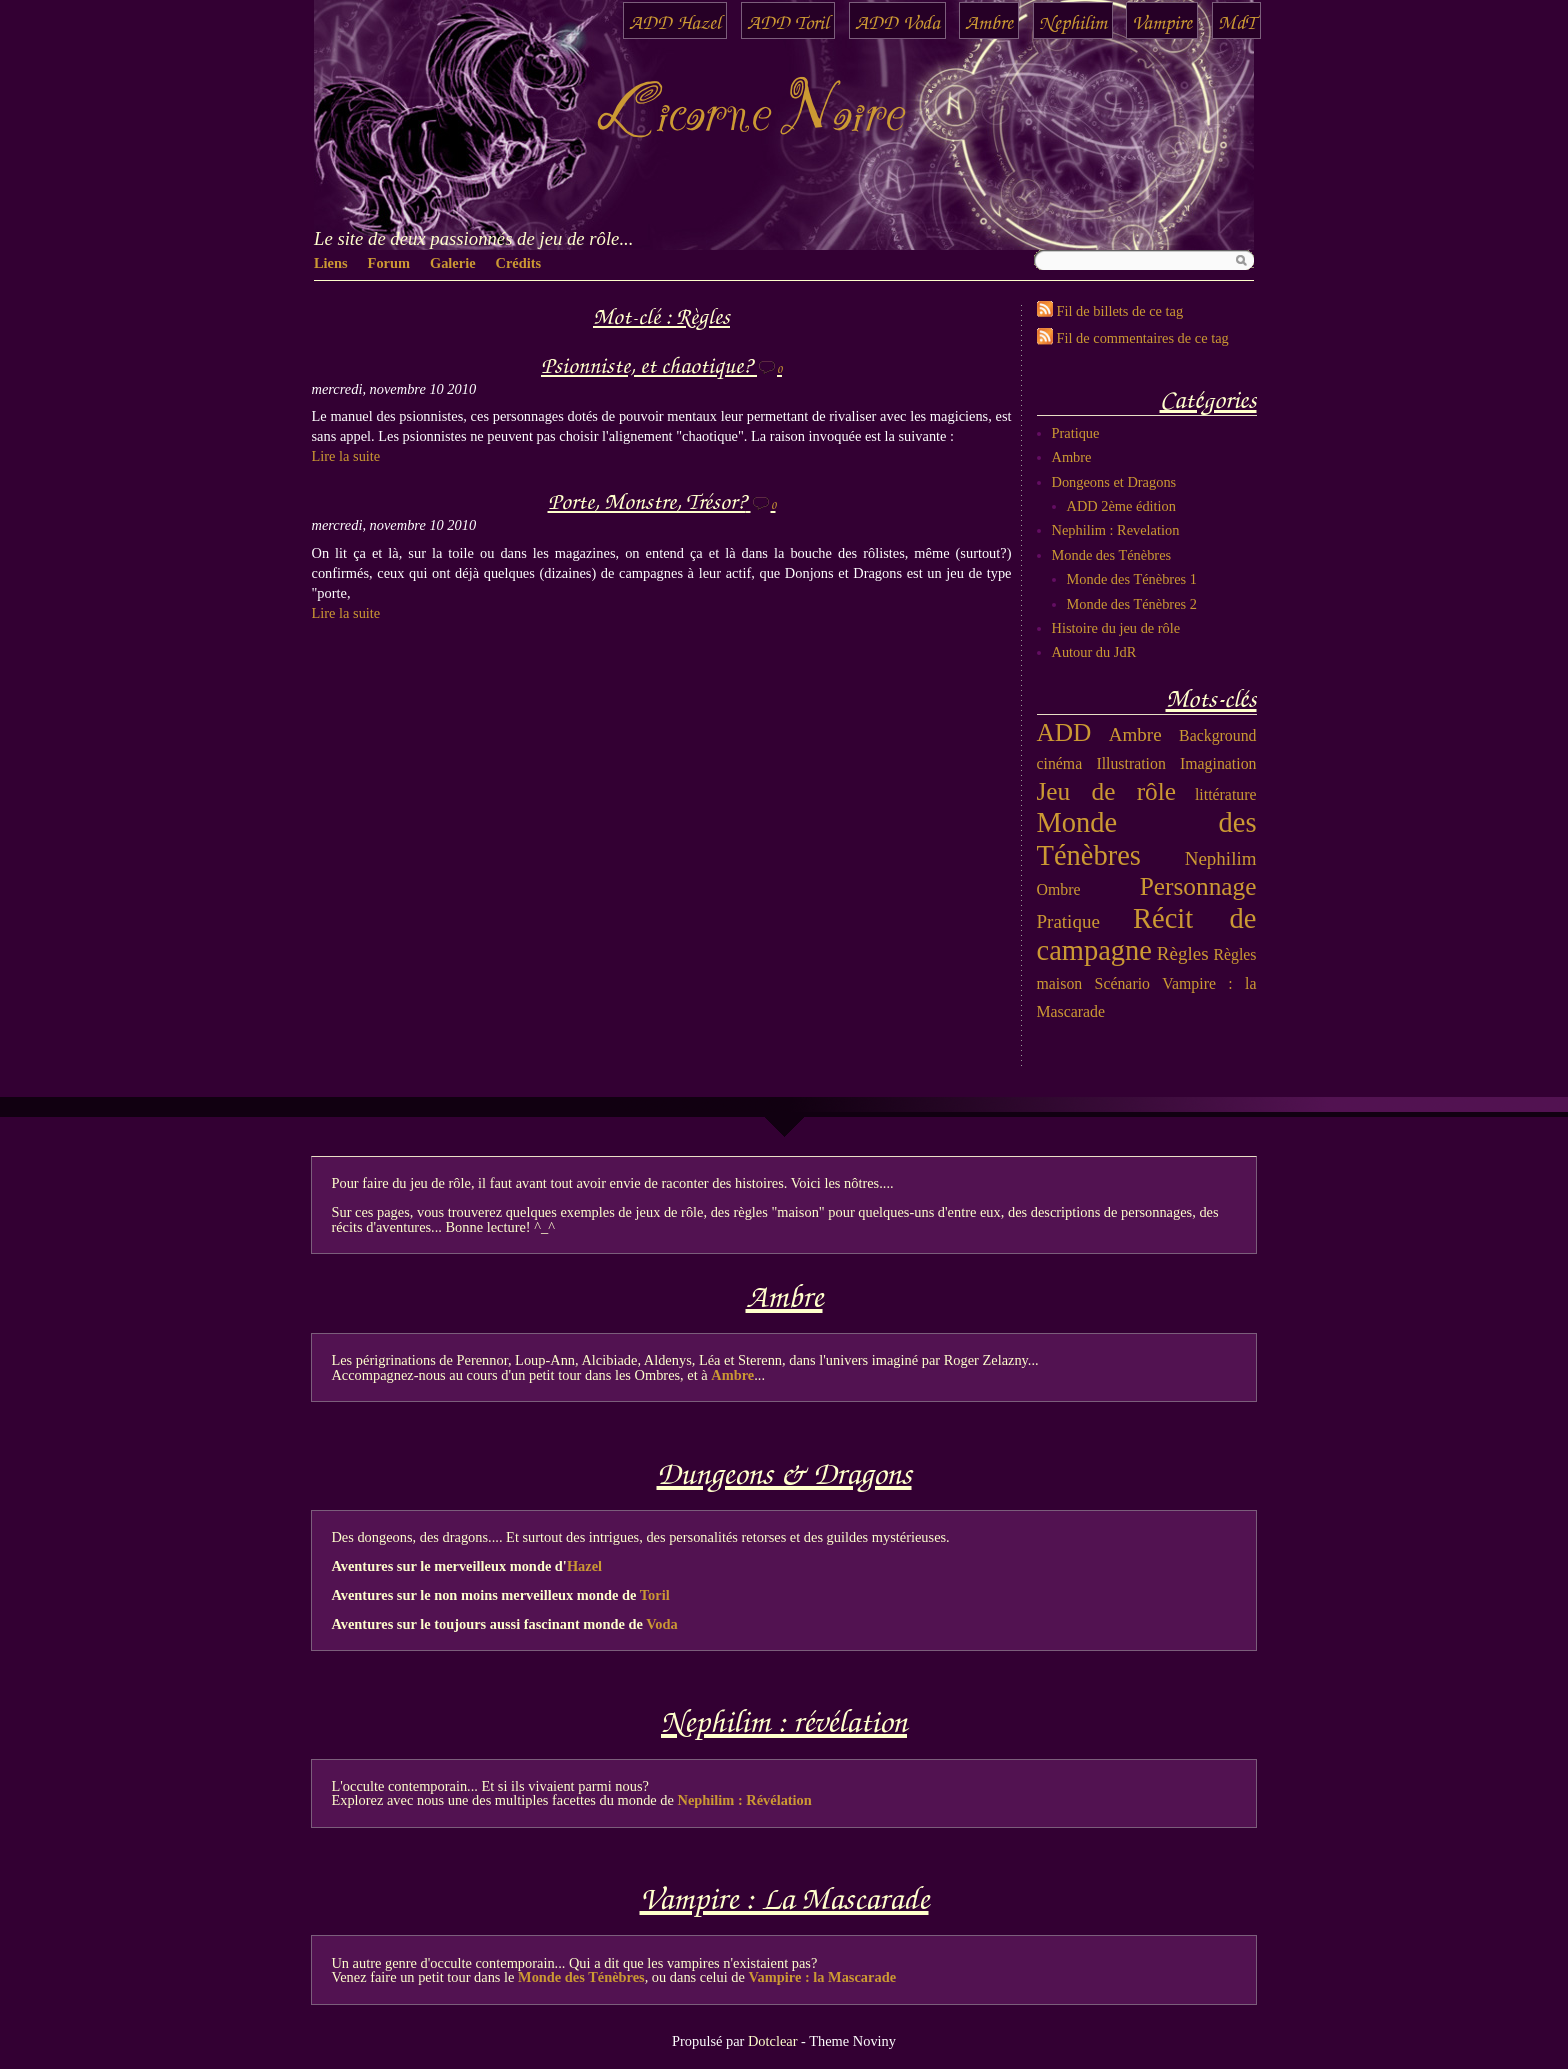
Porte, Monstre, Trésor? (647, 499)
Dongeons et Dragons (1114, 482)
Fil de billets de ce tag (1120, 311)
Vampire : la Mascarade (822, 1977)
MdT (1236, 20)
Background (1217, 735)
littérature (1226, 794)
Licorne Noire (749, 114)
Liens (331, 263)
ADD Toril (788, 20)
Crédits (519, 263)
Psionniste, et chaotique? (646, 363)
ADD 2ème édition (1122, 506)
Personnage (1198, 886)
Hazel (584, 1566)
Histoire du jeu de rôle (1116, 628)
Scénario (1122, 983)
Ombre (1059, 889)
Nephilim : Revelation (1116, 530)
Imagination (1218, 763)
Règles (1183, 953)
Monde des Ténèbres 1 (1132, 579)
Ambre (989, 20)
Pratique (1076, 433)
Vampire (1162, 20)
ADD (1064, 732)
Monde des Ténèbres (1112, 555)
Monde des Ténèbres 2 (1132, 604)
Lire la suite (346, 456)
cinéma (1060, 763)
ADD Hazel (675, 20)
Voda (661, 1624)
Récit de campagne (1147, 935)
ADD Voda (897, 20)
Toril (655, 1595)
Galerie (453, 263)
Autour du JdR (1094, 652)
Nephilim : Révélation (745, 1800)
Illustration (1130, 763)
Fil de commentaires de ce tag (1143, 338)
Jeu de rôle (1107, 791)
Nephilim (1073, 20)
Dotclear (773, 2041)
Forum (389, 263)
